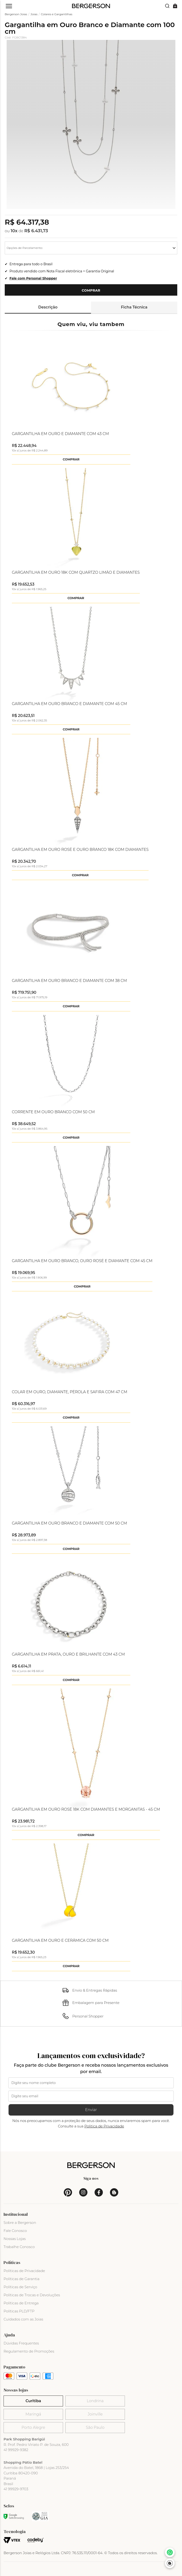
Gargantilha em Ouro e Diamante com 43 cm (60, 434)
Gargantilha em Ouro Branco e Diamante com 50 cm (69, 1523)
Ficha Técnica (134, 307)
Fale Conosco (15, 2230)
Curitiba (33, 2401)
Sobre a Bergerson (20, 2222)
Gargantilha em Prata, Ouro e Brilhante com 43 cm (68, 1654)
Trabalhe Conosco (19, 2247)
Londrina (95, 2401)
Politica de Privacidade (104, 2126)
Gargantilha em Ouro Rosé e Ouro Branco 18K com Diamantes (80, 850)
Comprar (91, 290)
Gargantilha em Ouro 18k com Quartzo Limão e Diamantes (76, 572)
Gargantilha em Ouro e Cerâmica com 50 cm (60, 1940)
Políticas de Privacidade (24, 2270)
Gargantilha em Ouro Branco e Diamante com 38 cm (69, 981)
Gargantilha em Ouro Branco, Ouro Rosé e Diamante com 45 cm (82, 1261)
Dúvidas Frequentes (21, 2343)
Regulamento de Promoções (29, 2351)
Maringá (33, 2414)
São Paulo (95, 2427)
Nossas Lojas (15, 2238)
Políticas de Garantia (22, 2279)
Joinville (95, 2414)
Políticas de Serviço (20, 2287)
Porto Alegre (33, 2427)
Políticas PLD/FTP (19, 2311)
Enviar (91, 2109)
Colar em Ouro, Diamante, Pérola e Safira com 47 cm (69, 1392)
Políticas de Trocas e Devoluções (32, 2295)
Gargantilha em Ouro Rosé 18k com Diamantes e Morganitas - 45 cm (86, 1809)
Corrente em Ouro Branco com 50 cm (53, 1112)
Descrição (47, 307)
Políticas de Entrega (21, 2303)
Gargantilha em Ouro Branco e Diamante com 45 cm (69, 704)
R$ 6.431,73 (36, 230)
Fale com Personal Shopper (33, 278)
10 (14, 230)
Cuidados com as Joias (23, 2319)
